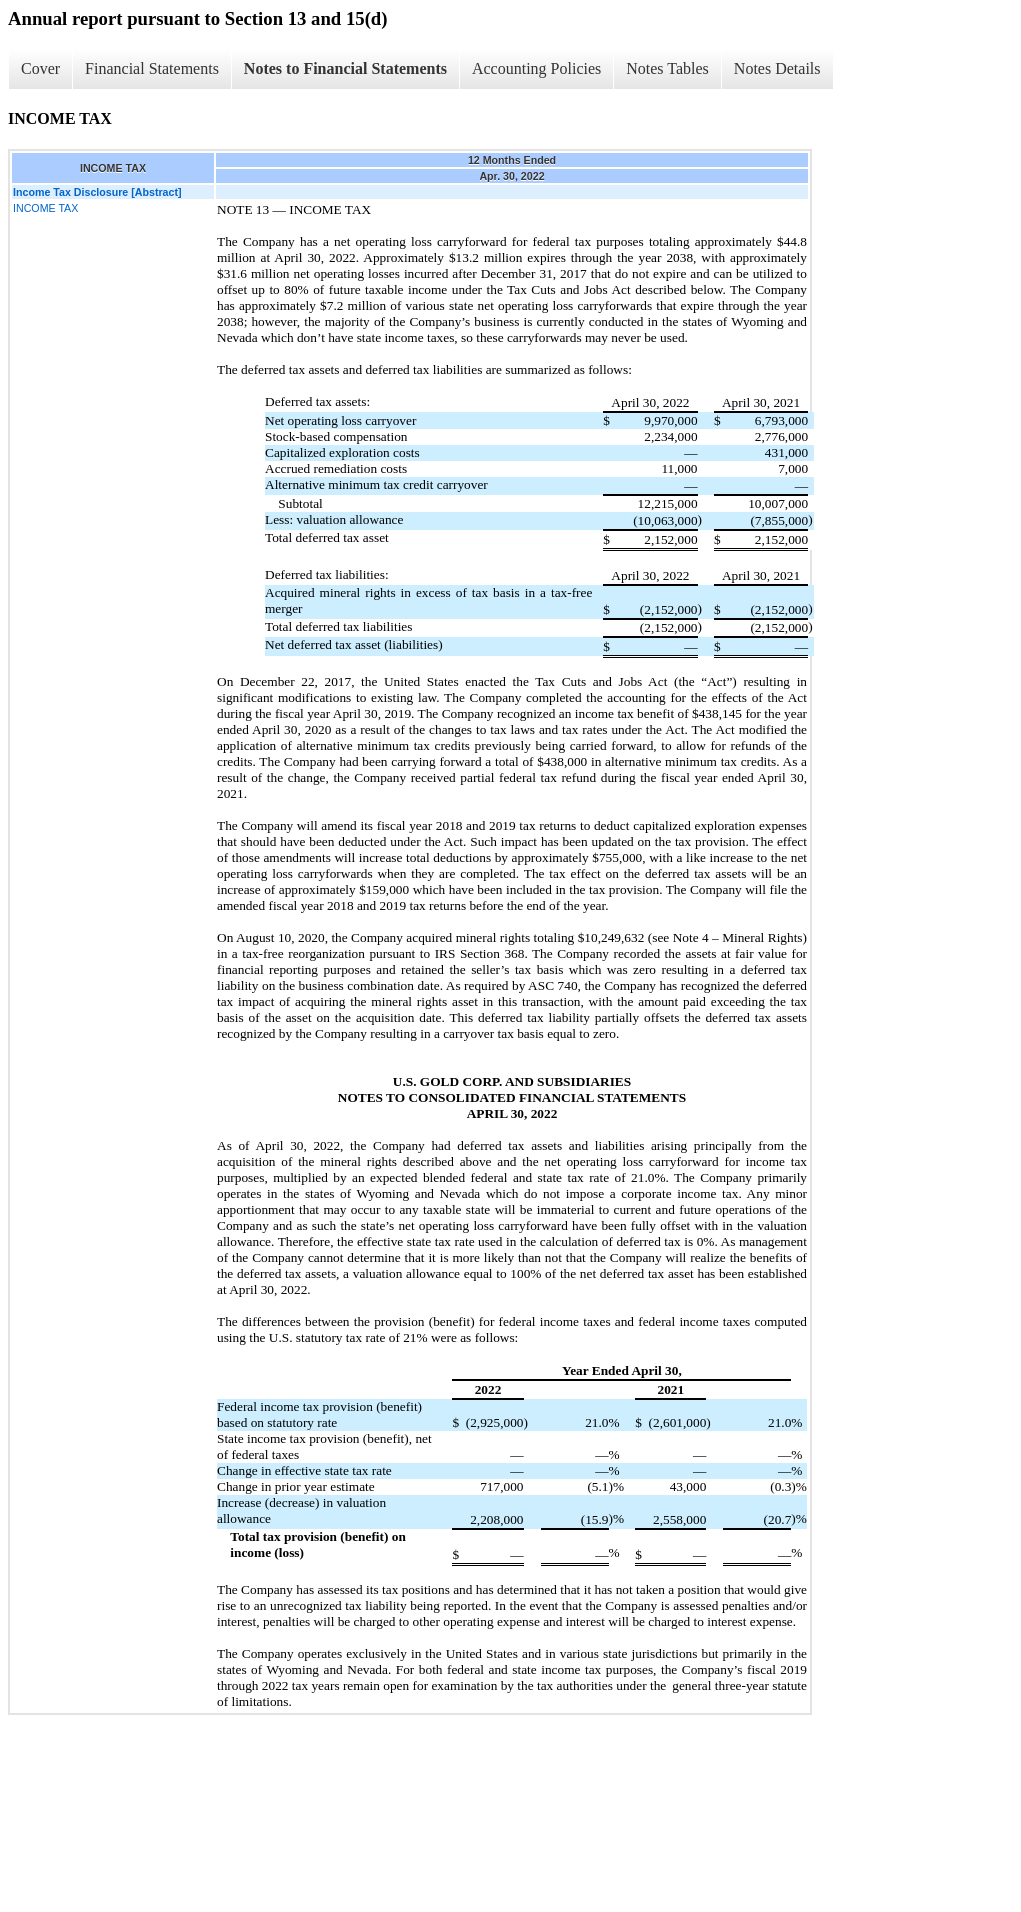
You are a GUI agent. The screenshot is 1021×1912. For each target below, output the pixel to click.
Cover (40, 68)
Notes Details (777, 68)
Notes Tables (667, 68)
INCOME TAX (45, 208)
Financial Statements (152, 68)
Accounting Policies (536, 68)
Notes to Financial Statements (345, 68)
